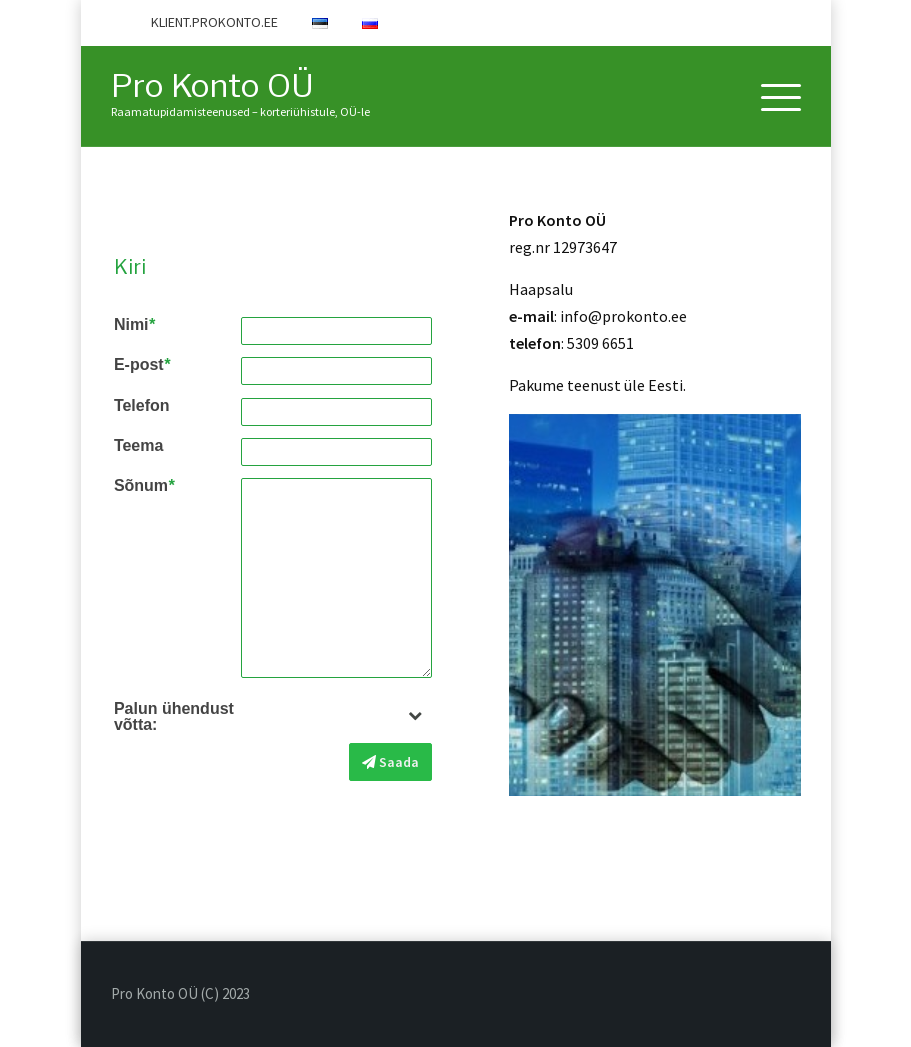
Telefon (142, 406)
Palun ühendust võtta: (174, 717)
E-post (142, 365)
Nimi (134, 325)
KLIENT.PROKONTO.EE (214, 22)
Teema (139, 446)
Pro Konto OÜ (212, 85)
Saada (390, 762)
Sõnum (144, 486)
